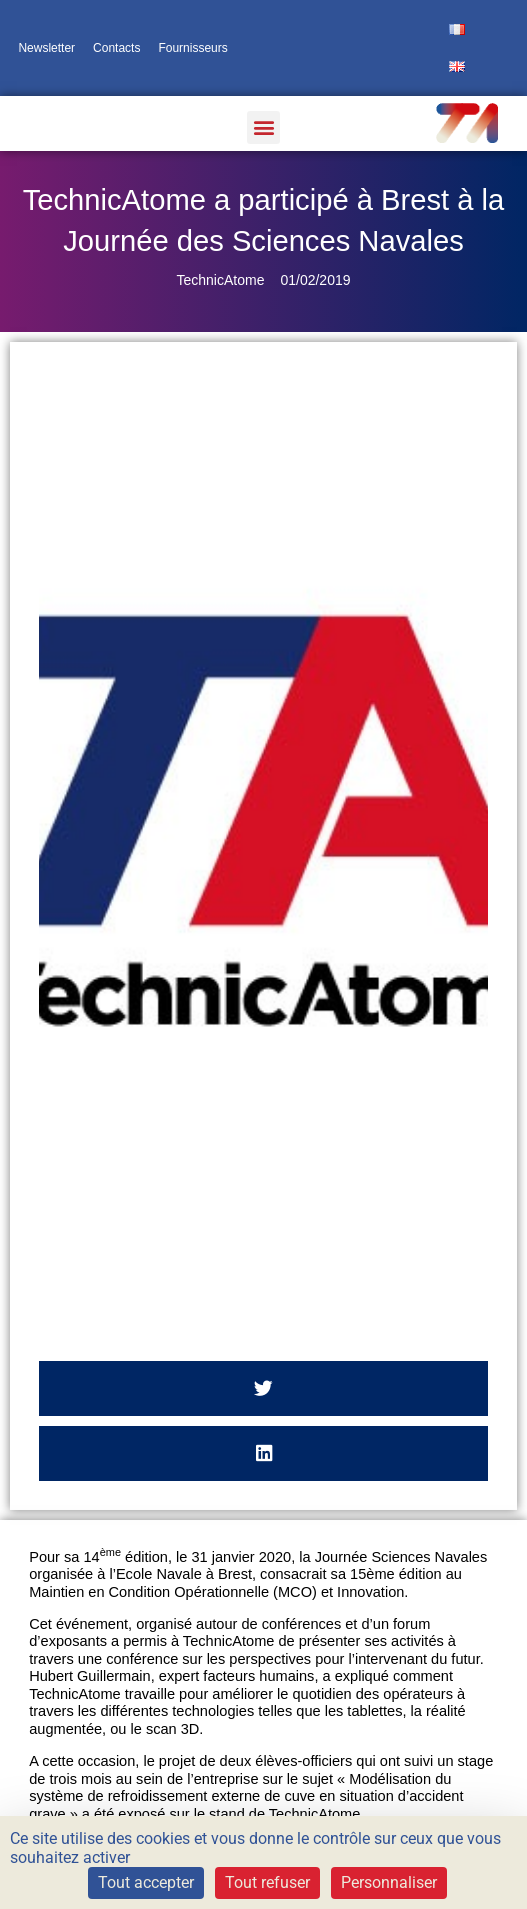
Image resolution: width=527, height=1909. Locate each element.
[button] (263, 127)
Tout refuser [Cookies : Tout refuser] (267, 1882)
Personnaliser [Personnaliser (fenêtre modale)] (389, 1882)
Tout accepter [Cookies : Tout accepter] (146, 1882)
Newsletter (46, 48)
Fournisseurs (192, 48)
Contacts (116, 48)
